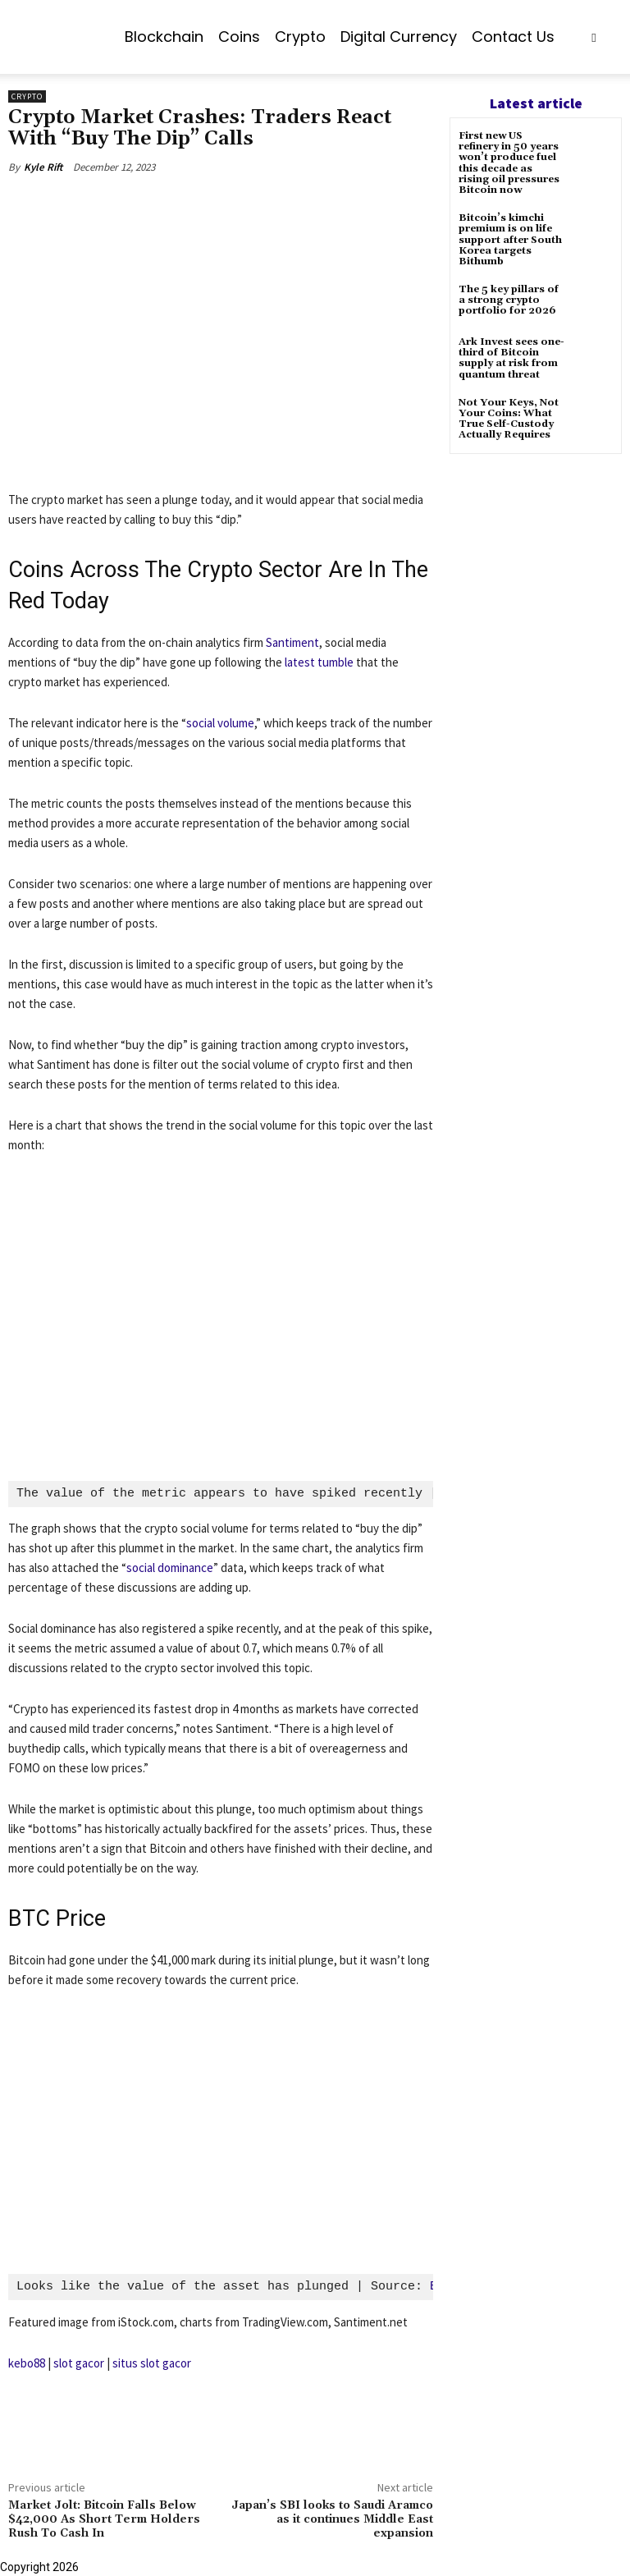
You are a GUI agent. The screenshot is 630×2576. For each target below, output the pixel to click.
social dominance (169, 1568)
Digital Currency (398, 36)
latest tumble (319, 662)
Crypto (300, 36)
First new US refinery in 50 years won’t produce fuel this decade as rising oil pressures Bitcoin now (509, 163)
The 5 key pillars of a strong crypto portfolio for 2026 (509, 300)
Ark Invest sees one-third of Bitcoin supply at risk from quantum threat (511, 358)
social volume (220, 723)
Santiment (292, 642)
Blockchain (164, 36)
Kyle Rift (43, 167)
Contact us (513, 36)
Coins (239, 36)
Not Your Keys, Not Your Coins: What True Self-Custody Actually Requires (509, 419)
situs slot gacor (151, 2363)
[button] (594, 37)
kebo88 (26, 2363)
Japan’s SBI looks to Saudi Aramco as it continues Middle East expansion (332, 2519)
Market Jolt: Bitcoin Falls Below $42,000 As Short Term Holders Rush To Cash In (104, 2519)
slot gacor (78, 2363)
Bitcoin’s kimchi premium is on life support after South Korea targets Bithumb (510, 240)
